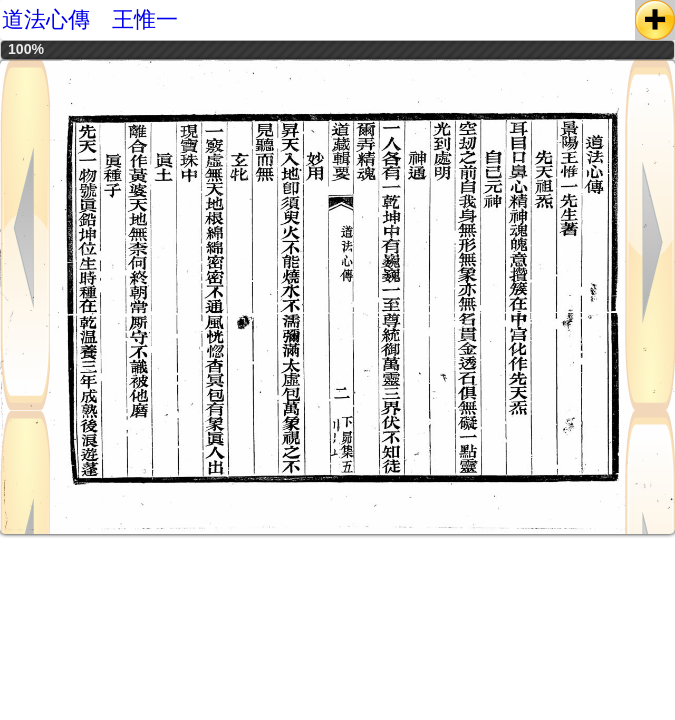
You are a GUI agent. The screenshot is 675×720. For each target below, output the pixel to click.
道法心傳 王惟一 (90, 19)
